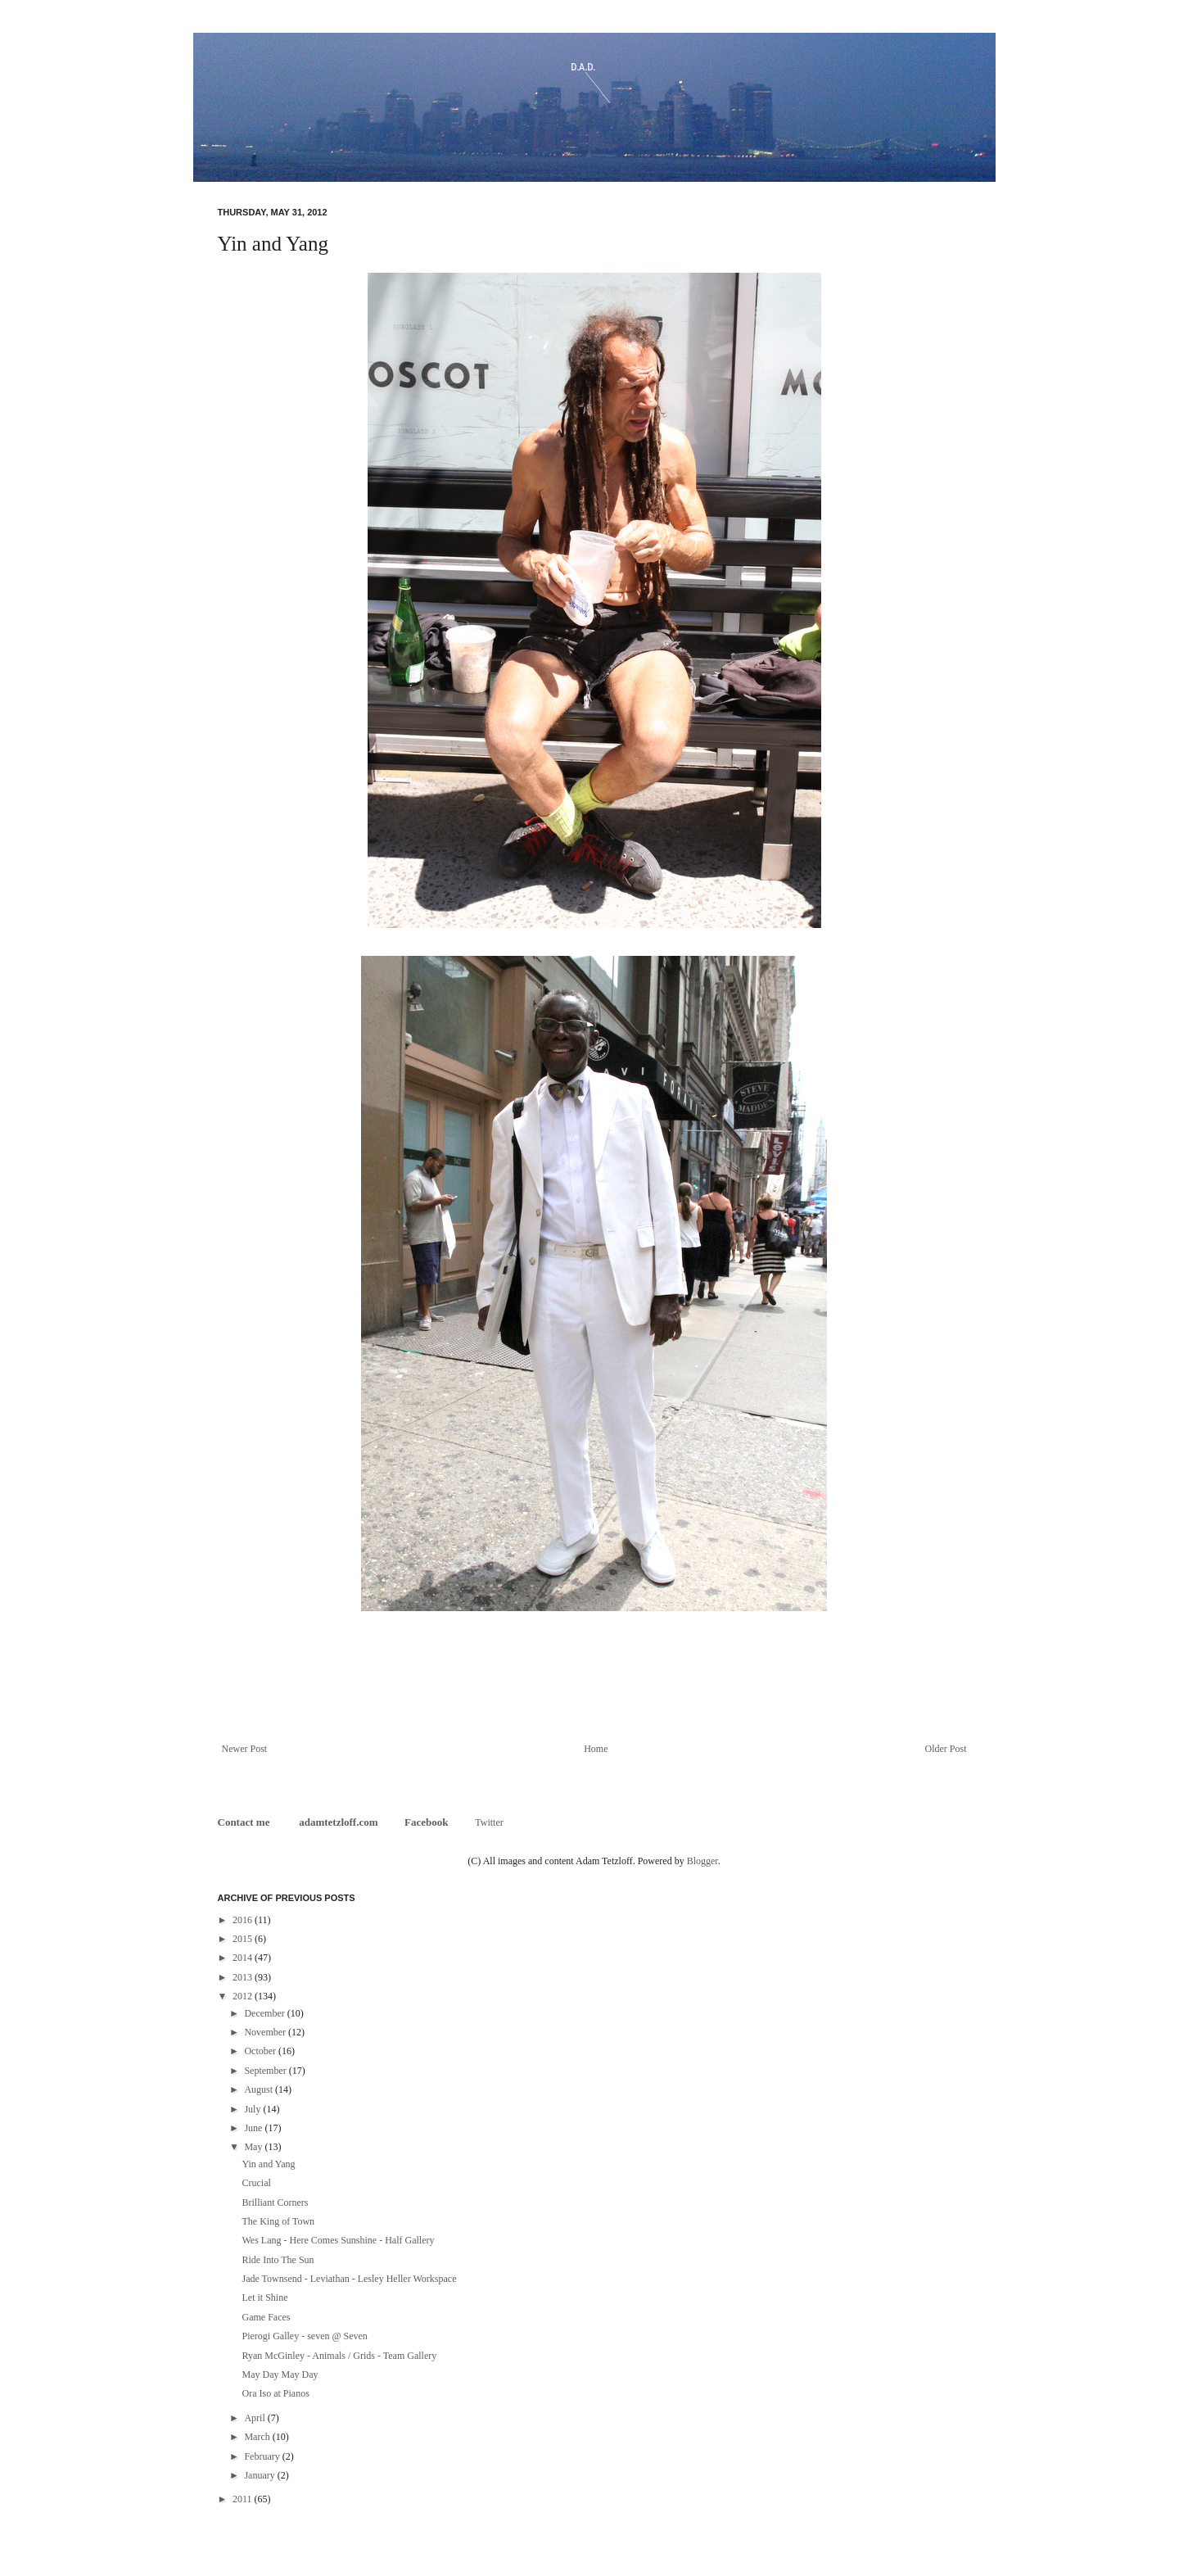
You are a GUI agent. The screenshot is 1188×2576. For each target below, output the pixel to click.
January (260, 2475)
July (253, 2109)
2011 (244, 2499)
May (254, 2147)
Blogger (702, 1861)
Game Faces (266, 2317)
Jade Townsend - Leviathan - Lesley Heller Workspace (349, 2278)
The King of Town (278, 2221)
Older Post (946, 1748)
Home (596, 1748)
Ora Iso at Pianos (275, 2393)
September (266, 2070)
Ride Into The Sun (278, 2260)
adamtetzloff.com (338, 1822)
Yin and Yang (268, 2164)
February (263, 2456)
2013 (244, 1977)
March (258, 2436)
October (261, 2051)
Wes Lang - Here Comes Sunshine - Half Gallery (338, 2240)
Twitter (489, 1822)
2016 (244, 1920)
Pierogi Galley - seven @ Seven (304, 2336)
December (265, 2013)
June (254, 2128)
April (255, 2418)
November (266, 2032)
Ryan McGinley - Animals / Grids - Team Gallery (339, 2355)
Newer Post (245, 1748)
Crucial (256, 2183)
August (259, 2089)
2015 (244, 1938)
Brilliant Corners (275, 2202)
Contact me (245, 1822)
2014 (244, 1957)
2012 (244, 1996)
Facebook (426, 1822)
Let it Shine (264, 2297)
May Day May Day (280, 2374)
